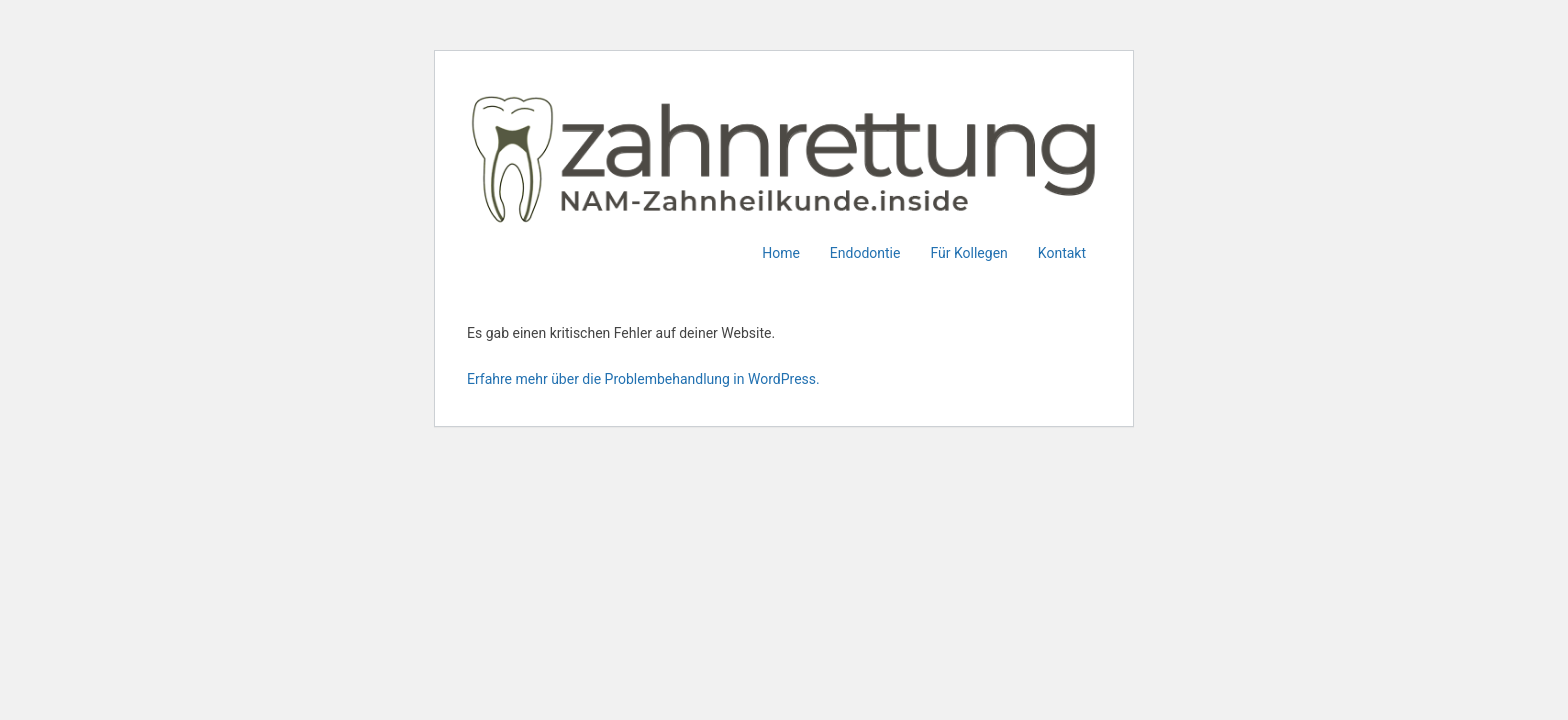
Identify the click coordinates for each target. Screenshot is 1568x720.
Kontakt (1062, 253)
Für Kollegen (968, 253)
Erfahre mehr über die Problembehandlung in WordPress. (643, 379)
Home (781, 253)
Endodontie (865, 253)
